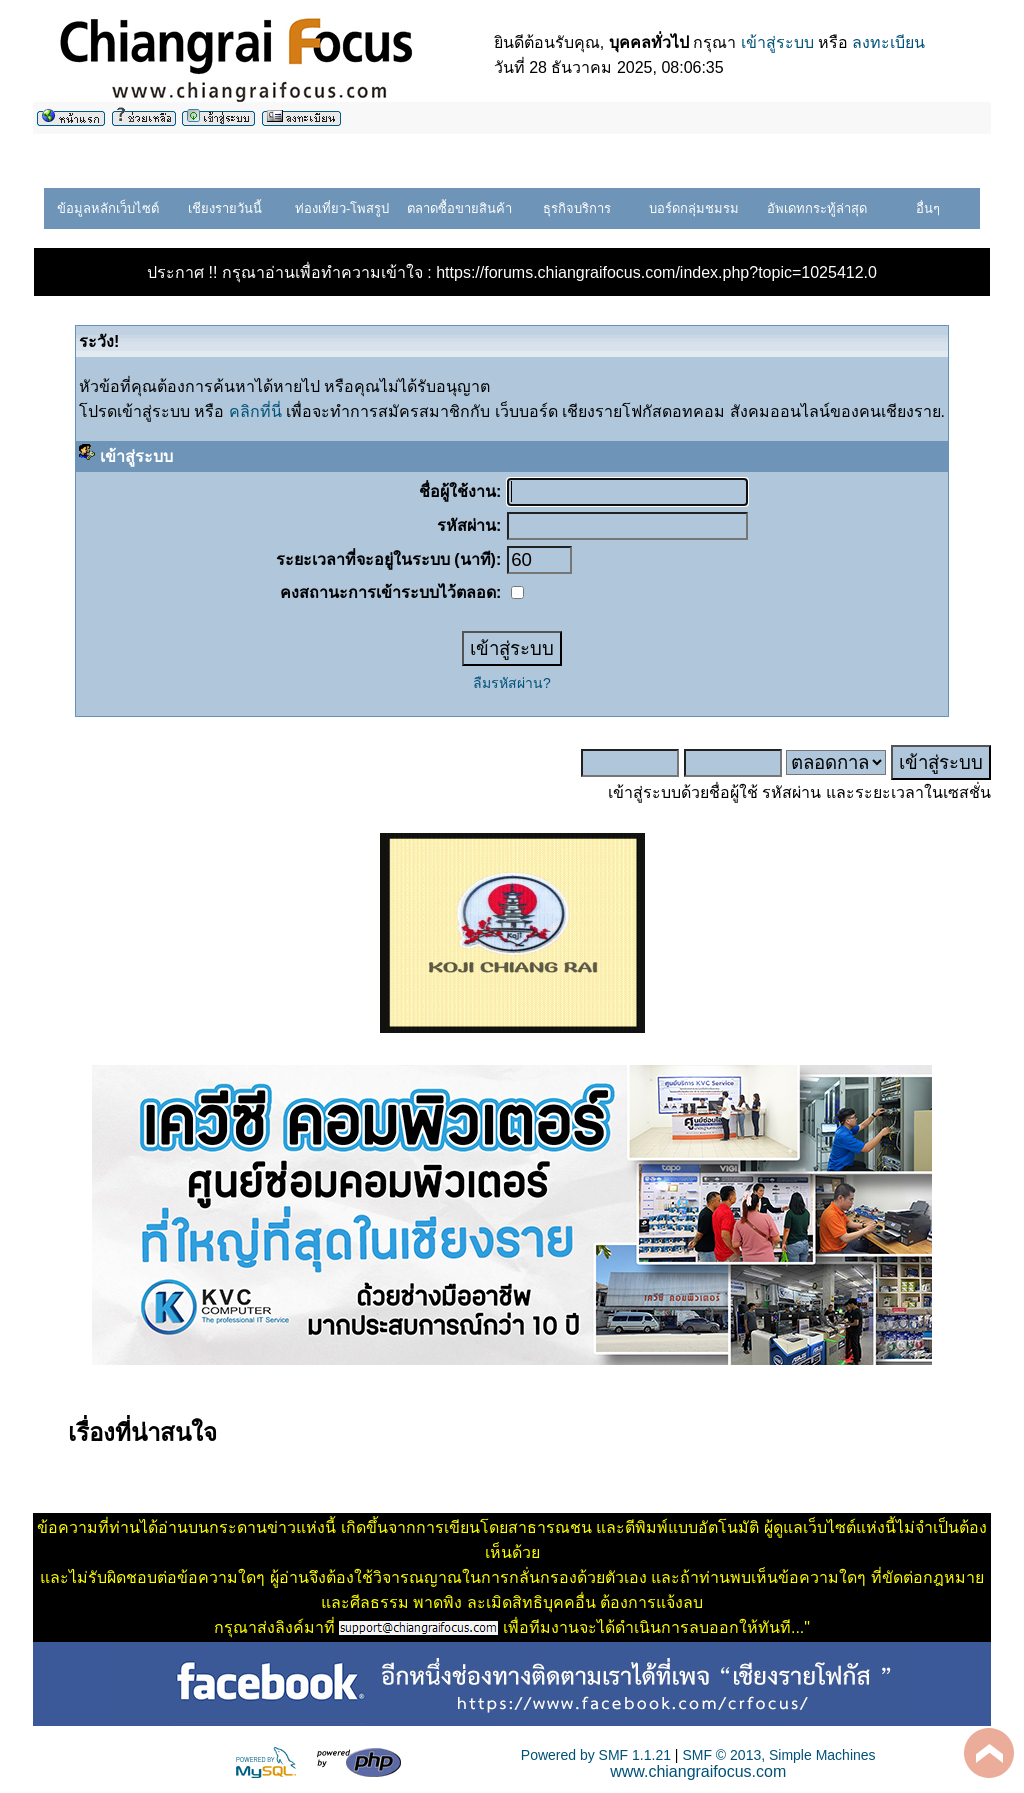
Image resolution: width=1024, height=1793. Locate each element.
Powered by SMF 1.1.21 (596, 1755)
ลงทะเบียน (888, 42)
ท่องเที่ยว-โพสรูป (342, 208)
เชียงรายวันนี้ (225, 208)
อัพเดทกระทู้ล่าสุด (817, 208)
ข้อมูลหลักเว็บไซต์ (108, 208)
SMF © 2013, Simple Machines (778, 1755)
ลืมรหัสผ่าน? (512, 683)
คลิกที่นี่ (255, 411)
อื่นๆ (928, 208)
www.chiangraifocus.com (698, 1771)
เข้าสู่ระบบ (777, 42)
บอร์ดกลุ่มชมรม (694, 208)
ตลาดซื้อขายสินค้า (459, 208)
